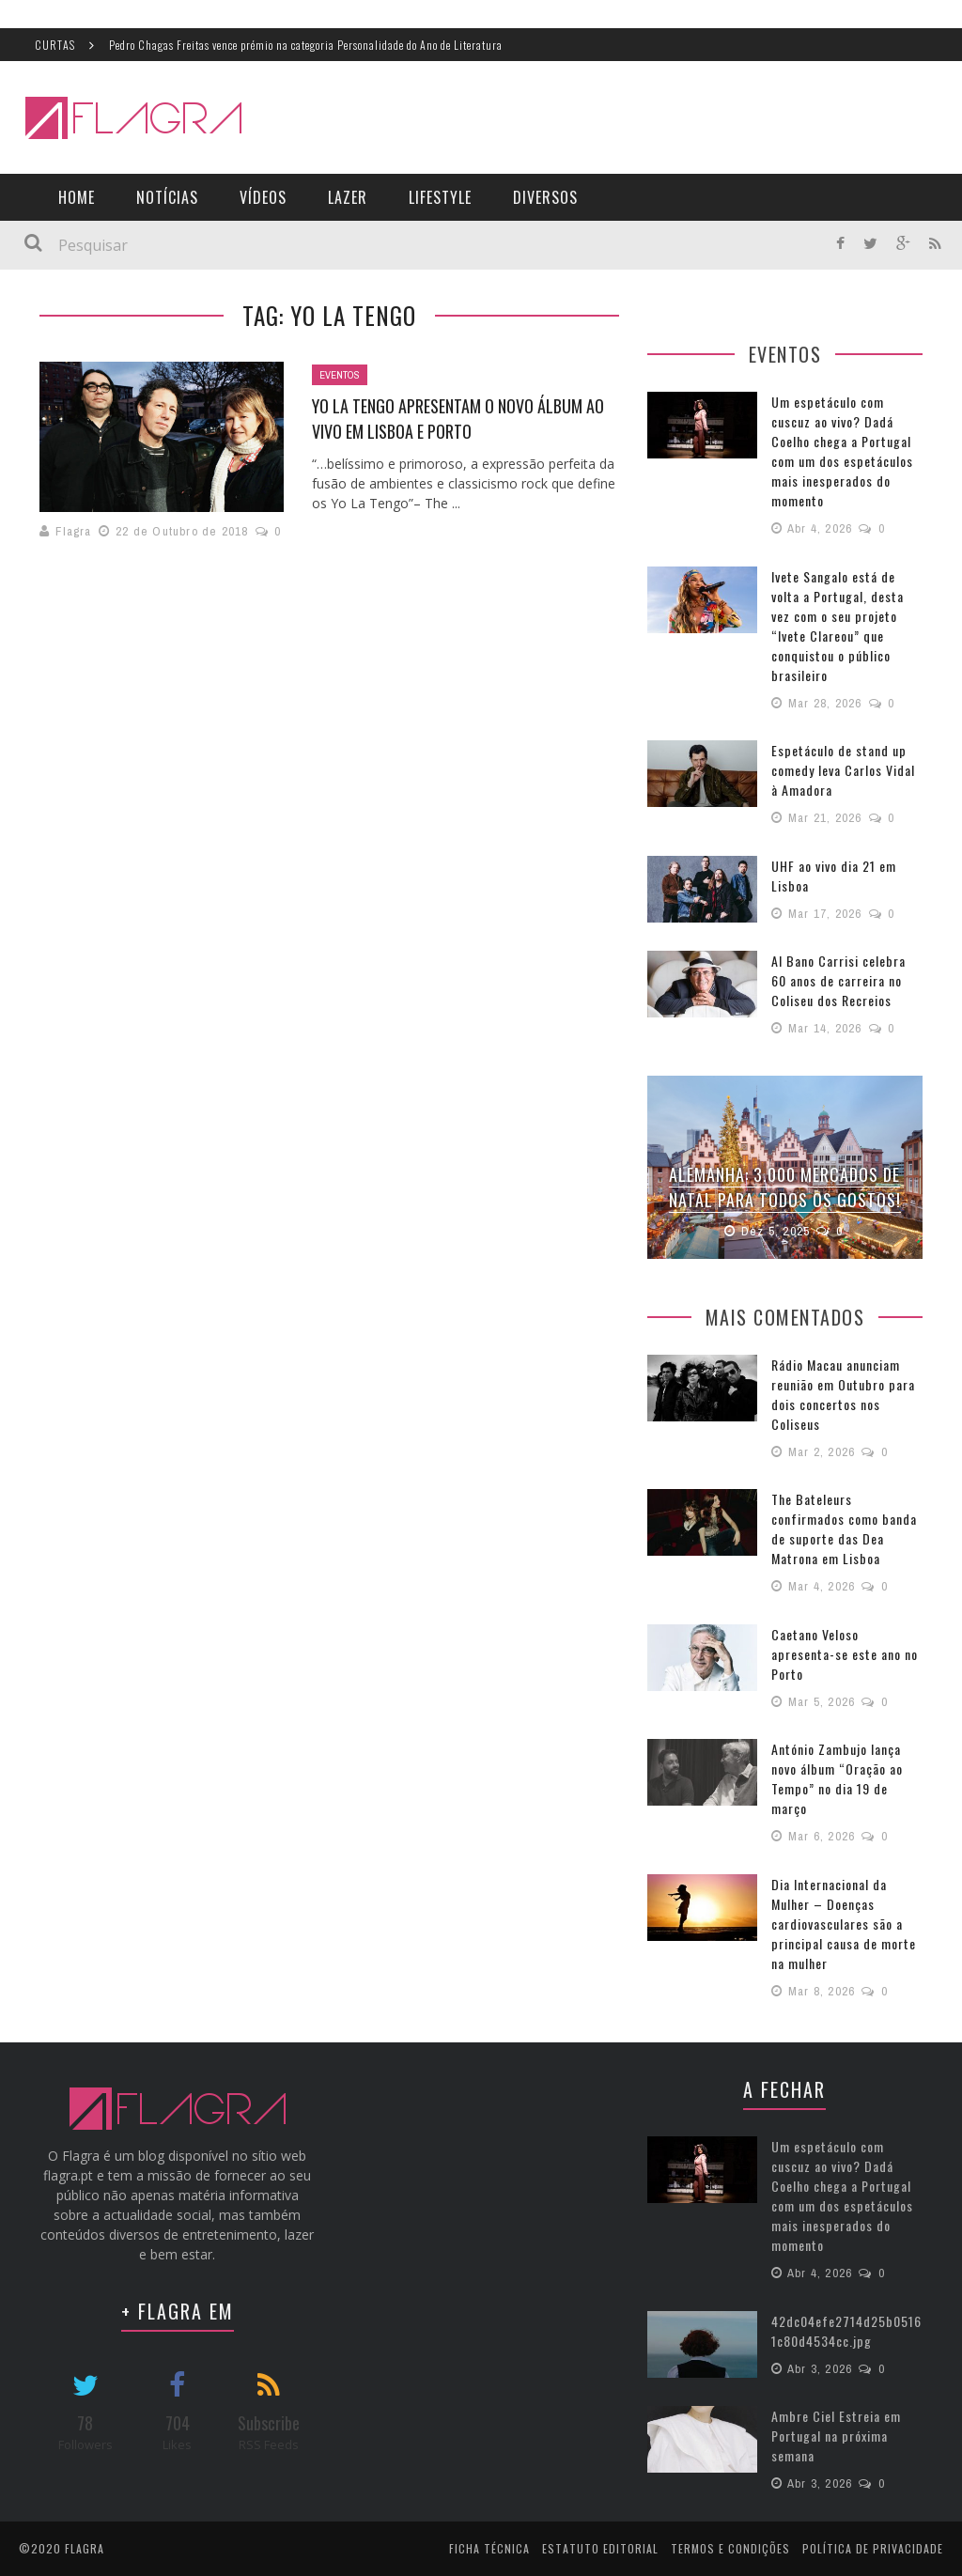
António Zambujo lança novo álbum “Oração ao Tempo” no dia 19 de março (837, 1777)
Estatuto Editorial (600, 2547)
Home (76, 197)
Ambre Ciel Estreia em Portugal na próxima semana (836, 2434)
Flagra (73, 531)
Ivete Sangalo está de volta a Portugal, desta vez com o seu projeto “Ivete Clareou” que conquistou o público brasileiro (837, 625)
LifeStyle (440, 197)
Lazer (347, 197)
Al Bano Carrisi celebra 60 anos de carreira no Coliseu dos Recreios (838, 980)
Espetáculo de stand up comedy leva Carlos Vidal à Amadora (843, 769)
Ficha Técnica (489, 2547)
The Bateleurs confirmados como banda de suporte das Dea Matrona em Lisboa (844, 1527)
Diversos (545, 197)
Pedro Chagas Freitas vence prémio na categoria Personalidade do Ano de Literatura (306, 45)
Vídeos (263, 197)
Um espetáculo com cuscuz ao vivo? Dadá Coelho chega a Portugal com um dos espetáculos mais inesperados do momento (842, 451)
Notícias (167, 197)
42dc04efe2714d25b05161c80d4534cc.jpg (846, 2330)
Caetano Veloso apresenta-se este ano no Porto (844, 1653)
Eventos (339, 374)
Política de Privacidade (872, 2547)
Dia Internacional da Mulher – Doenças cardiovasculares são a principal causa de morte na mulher (843, 1922)
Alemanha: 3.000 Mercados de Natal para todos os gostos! (785, 1187)
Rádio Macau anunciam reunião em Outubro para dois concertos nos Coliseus (843, 1393)
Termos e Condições (730, 2547)
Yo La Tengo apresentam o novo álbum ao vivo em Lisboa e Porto (458, 418)
